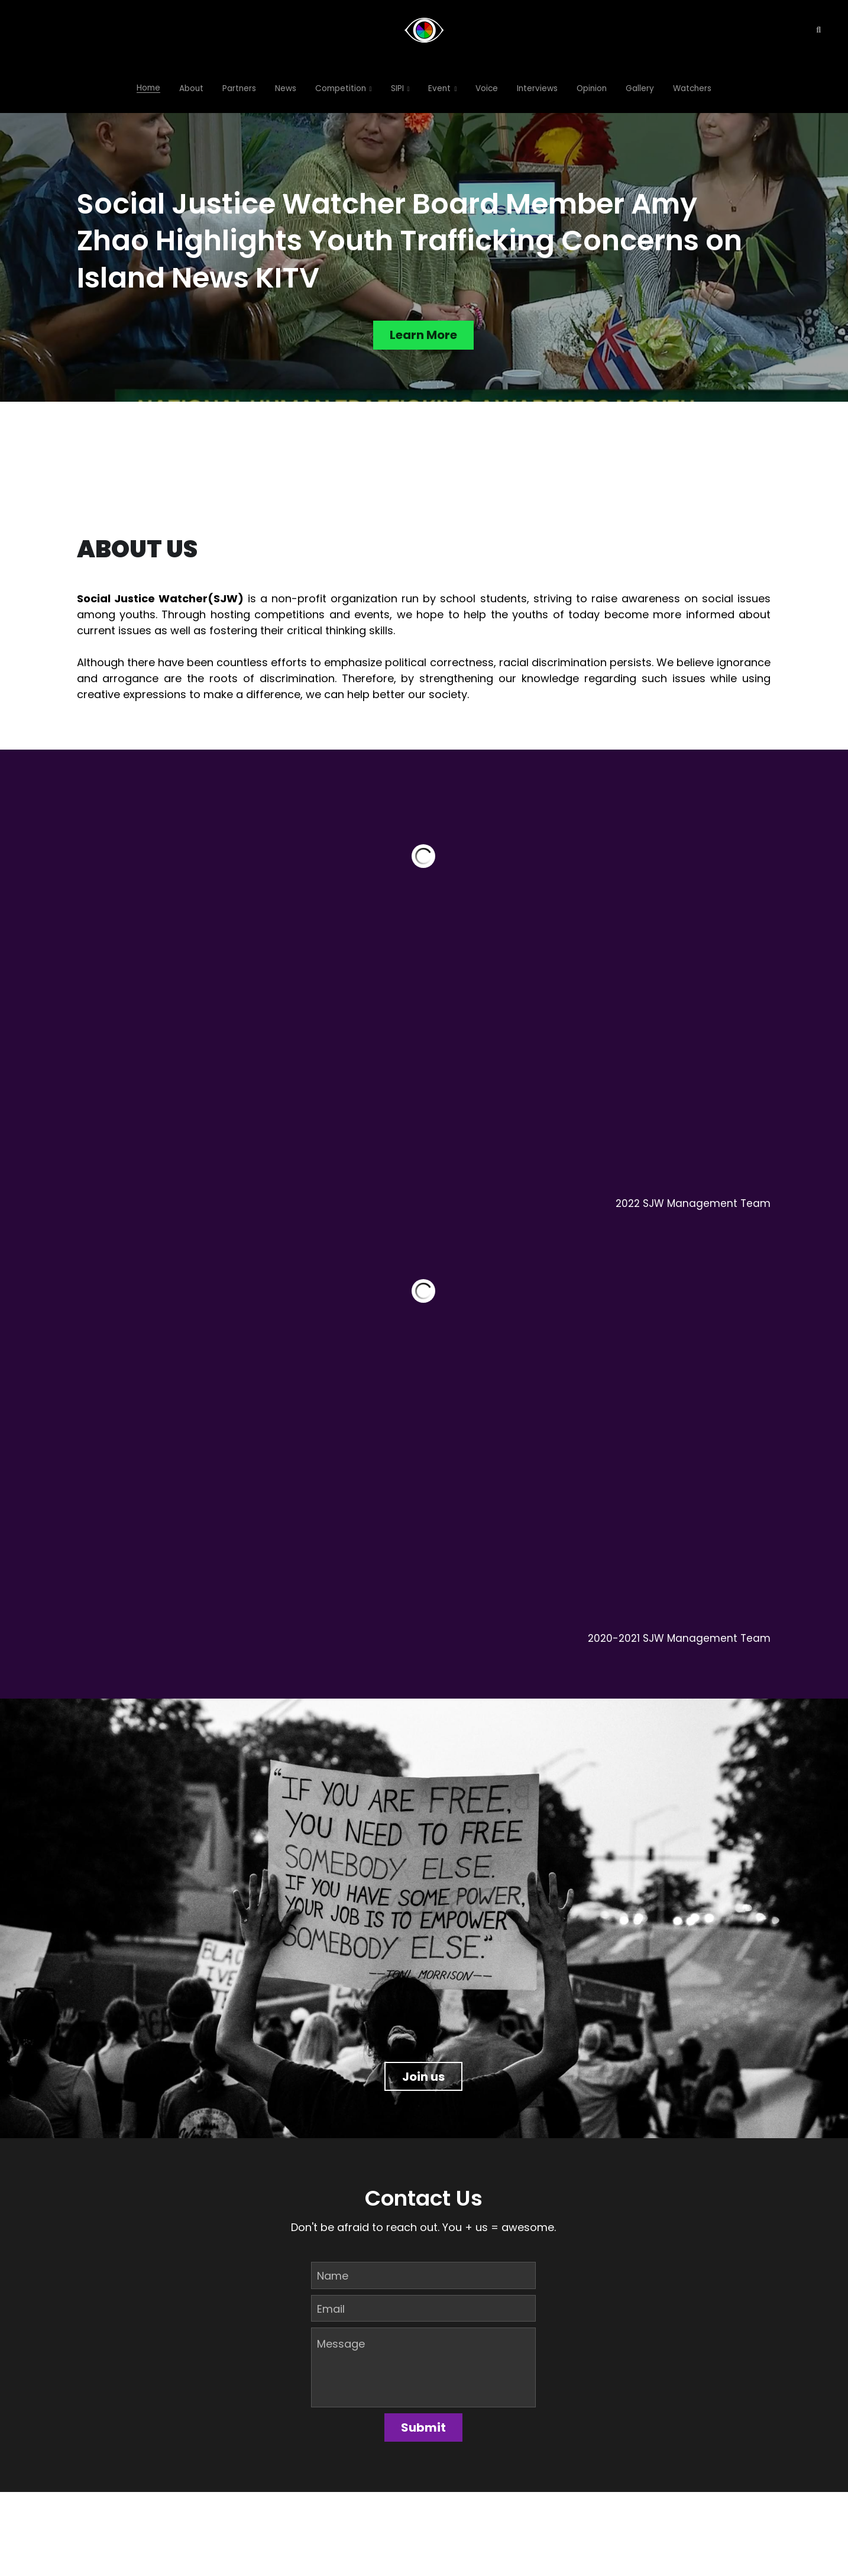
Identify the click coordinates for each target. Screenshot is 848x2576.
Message (341, 2344)
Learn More (423, 336)
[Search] (818, 30)
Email (331, 2308)
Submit (423, 2428)
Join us (423, 2075)
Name (332, 2275)
